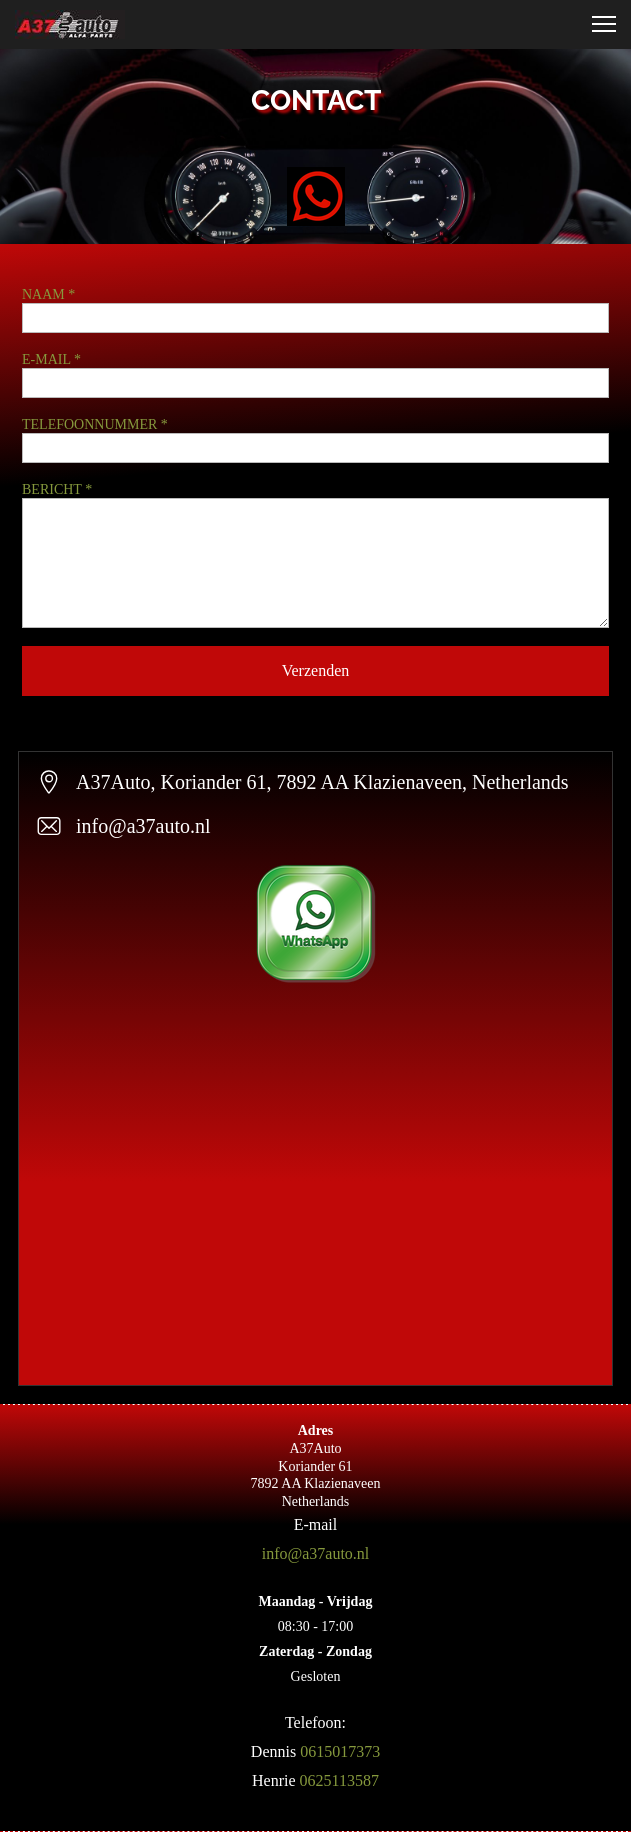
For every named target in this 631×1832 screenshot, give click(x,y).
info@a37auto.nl (316, 1553)
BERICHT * (57, 489)
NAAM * (48, 294)
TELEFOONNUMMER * (95, 424)
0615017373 (340, 1751)
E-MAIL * (51, 359)
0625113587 (339, 1780)
